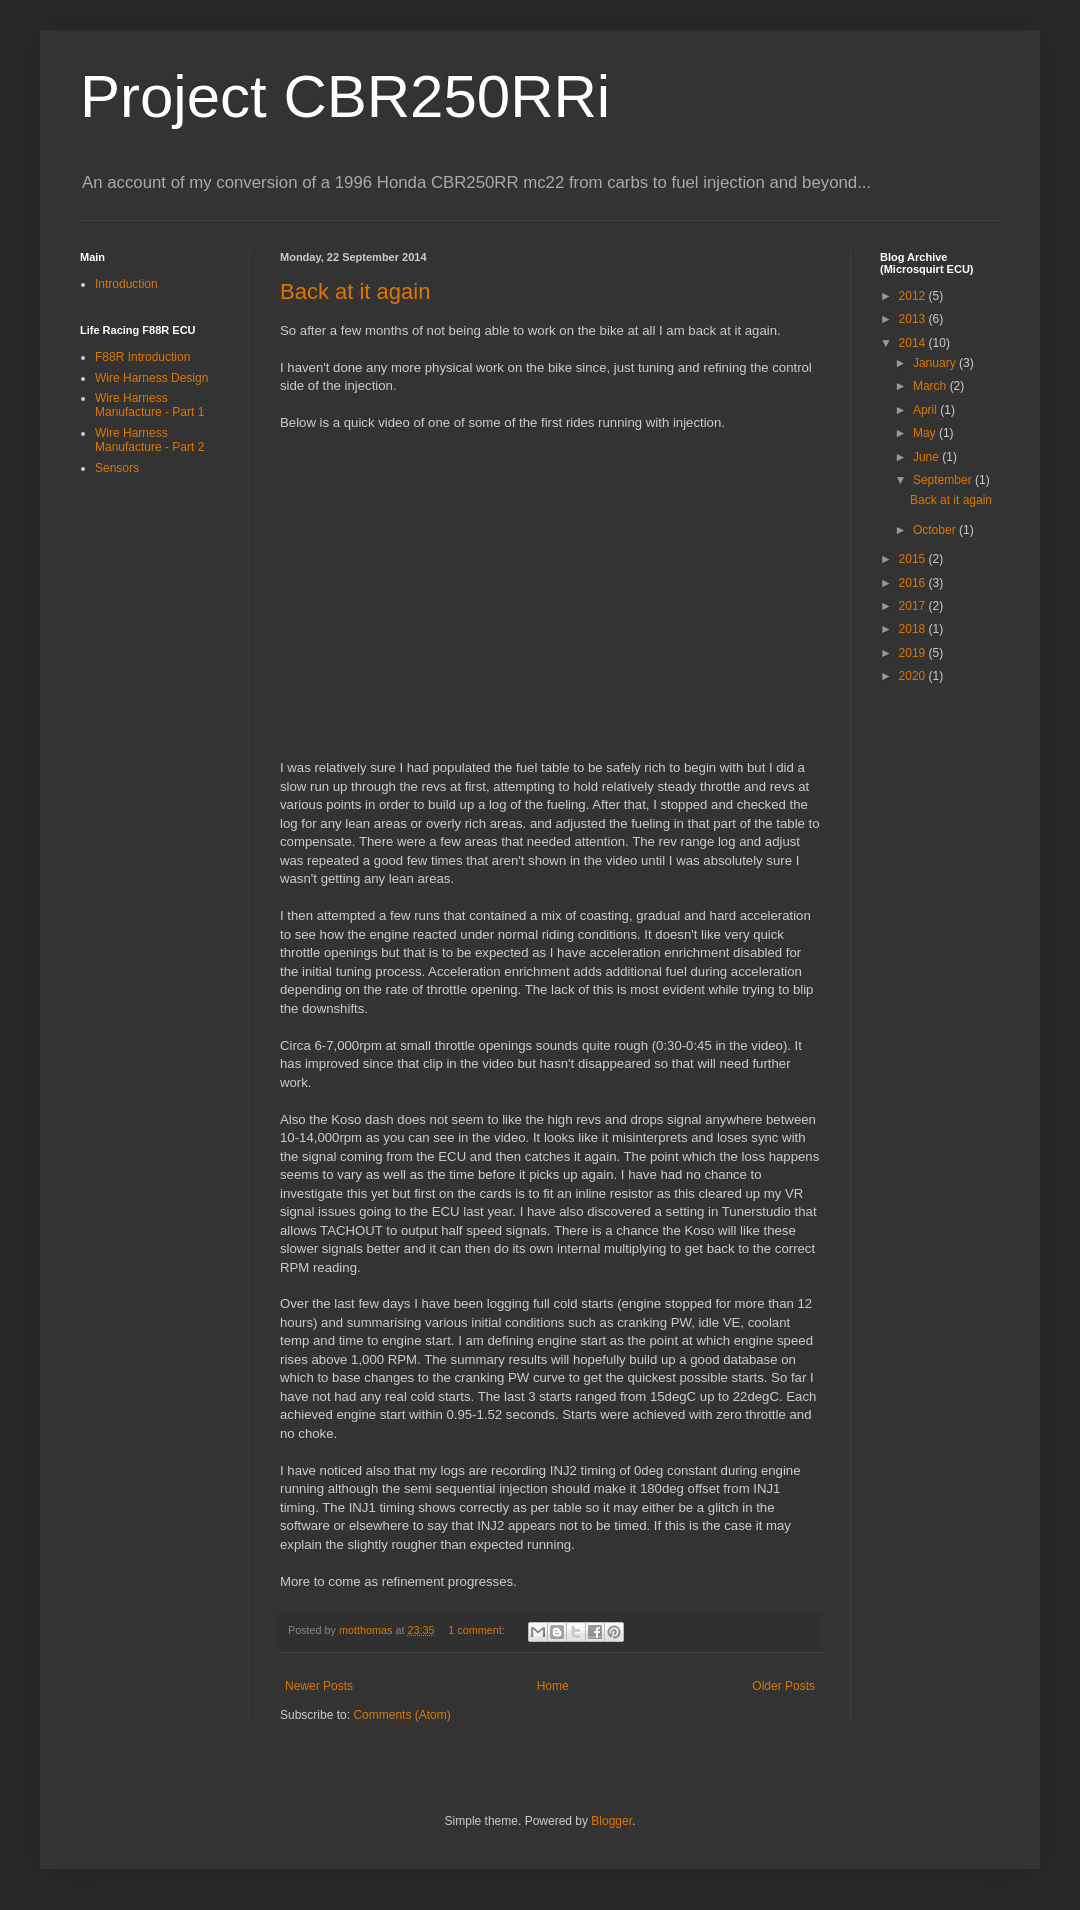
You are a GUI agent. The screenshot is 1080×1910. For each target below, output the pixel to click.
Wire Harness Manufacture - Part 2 (149, 440)
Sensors (117, 468)
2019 (914, 653)
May (926, 433)
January (936, 363)
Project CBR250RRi (345, 96)
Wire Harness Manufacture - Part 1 (149, 405)
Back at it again (355, 291)
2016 (914, 583)
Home (553, 1686)
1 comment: (477, 1630)
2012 (914, 296)
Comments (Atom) (401, 1715)
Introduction (126, 284)
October (936, 530)
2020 (914, 676)
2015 (914, 559)
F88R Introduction (142, 357)
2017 (914, 606)
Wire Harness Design (151, 378)
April (926, 410)
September (944, 480)
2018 (914, 629)
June (927, 457)
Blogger (611, 1821)
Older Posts (783, 1686)
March (931, 386)
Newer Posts (319, 1686)
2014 (914, 343)
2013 (914, 319)
